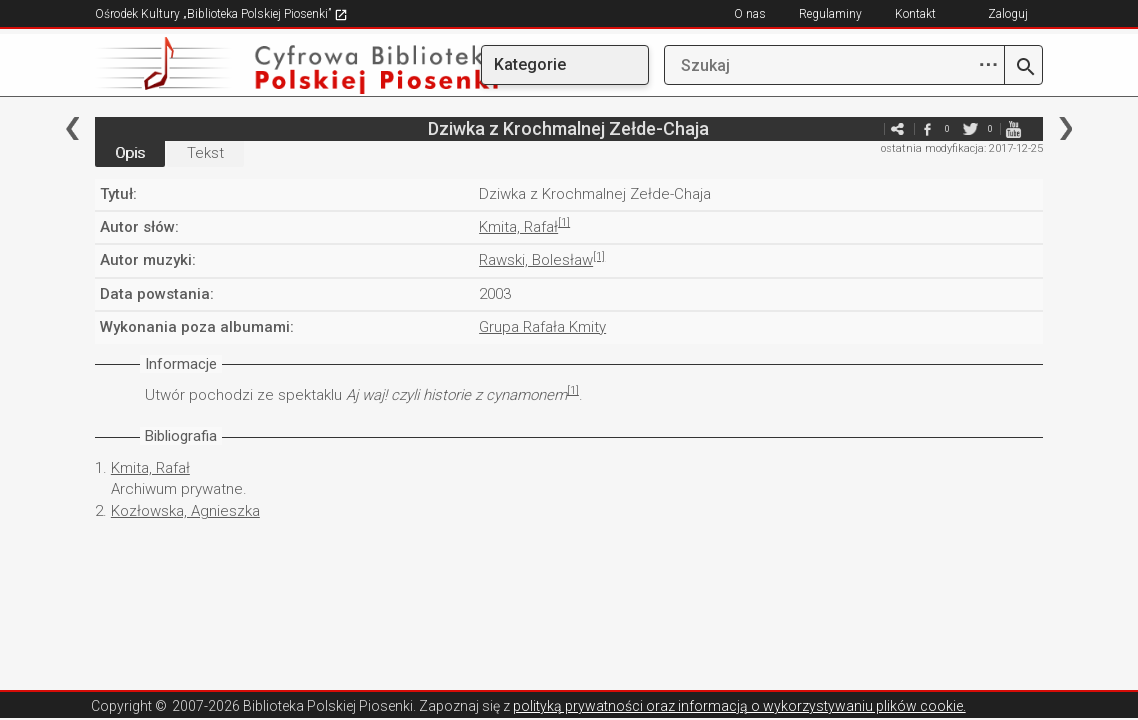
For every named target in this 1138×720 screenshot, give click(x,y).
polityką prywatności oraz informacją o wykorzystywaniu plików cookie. (739, 706)
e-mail (867, 128)
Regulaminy (830, 14)
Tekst (205, 153)
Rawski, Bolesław (536, 260)
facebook (927, 128)
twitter (970, 128)
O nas (750, 14)
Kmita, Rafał (518, 227)
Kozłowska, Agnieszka (185, 511)
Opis (130, 153)
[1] (564, 222)
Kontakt (915, 14)
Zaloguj (1008, 14)
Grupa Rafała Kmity (542, 327)
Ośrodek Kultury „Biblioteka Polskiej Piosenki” (221, 14)
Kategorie (530, 64)
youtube (1013, 128)
